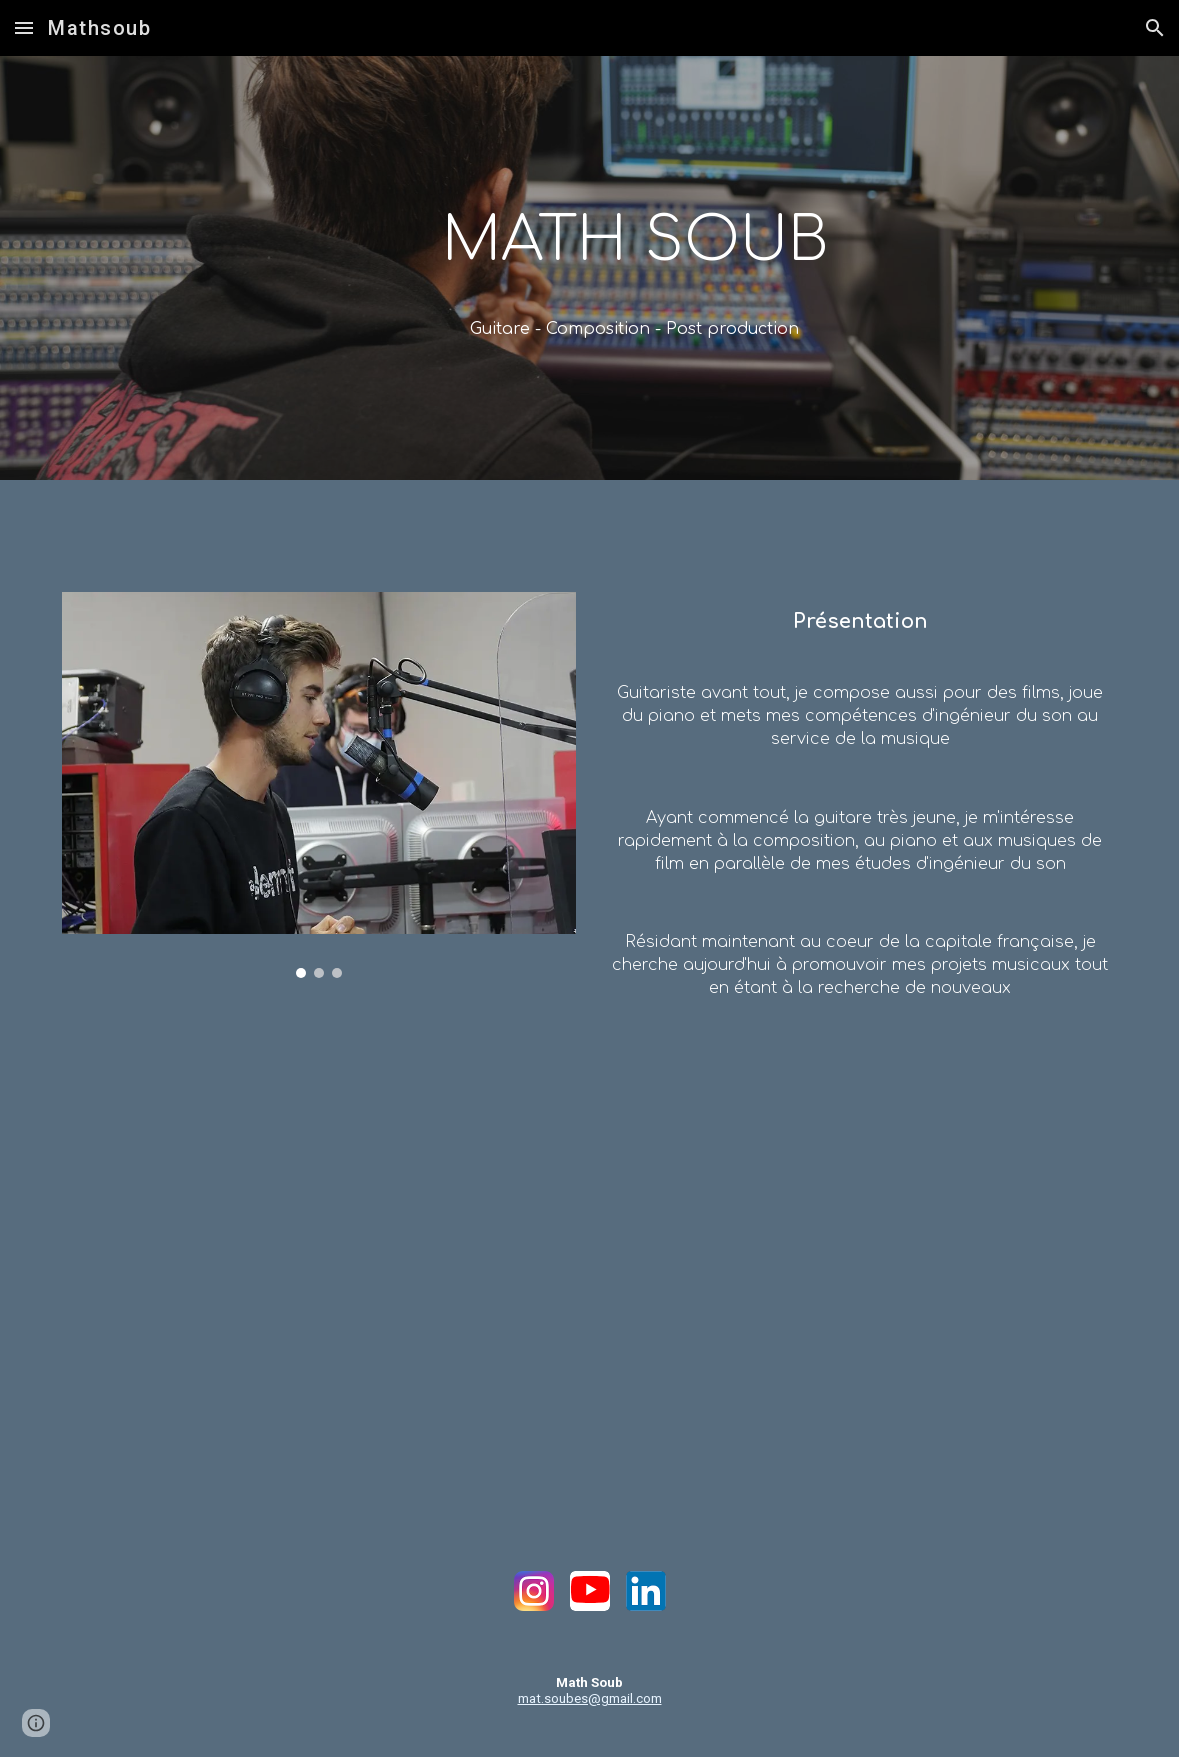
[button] (24, 27)
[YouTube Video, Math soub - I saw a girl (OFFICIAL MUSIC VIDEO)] (589, 1252)
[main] (635, 241)
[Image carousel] (319, 785)
